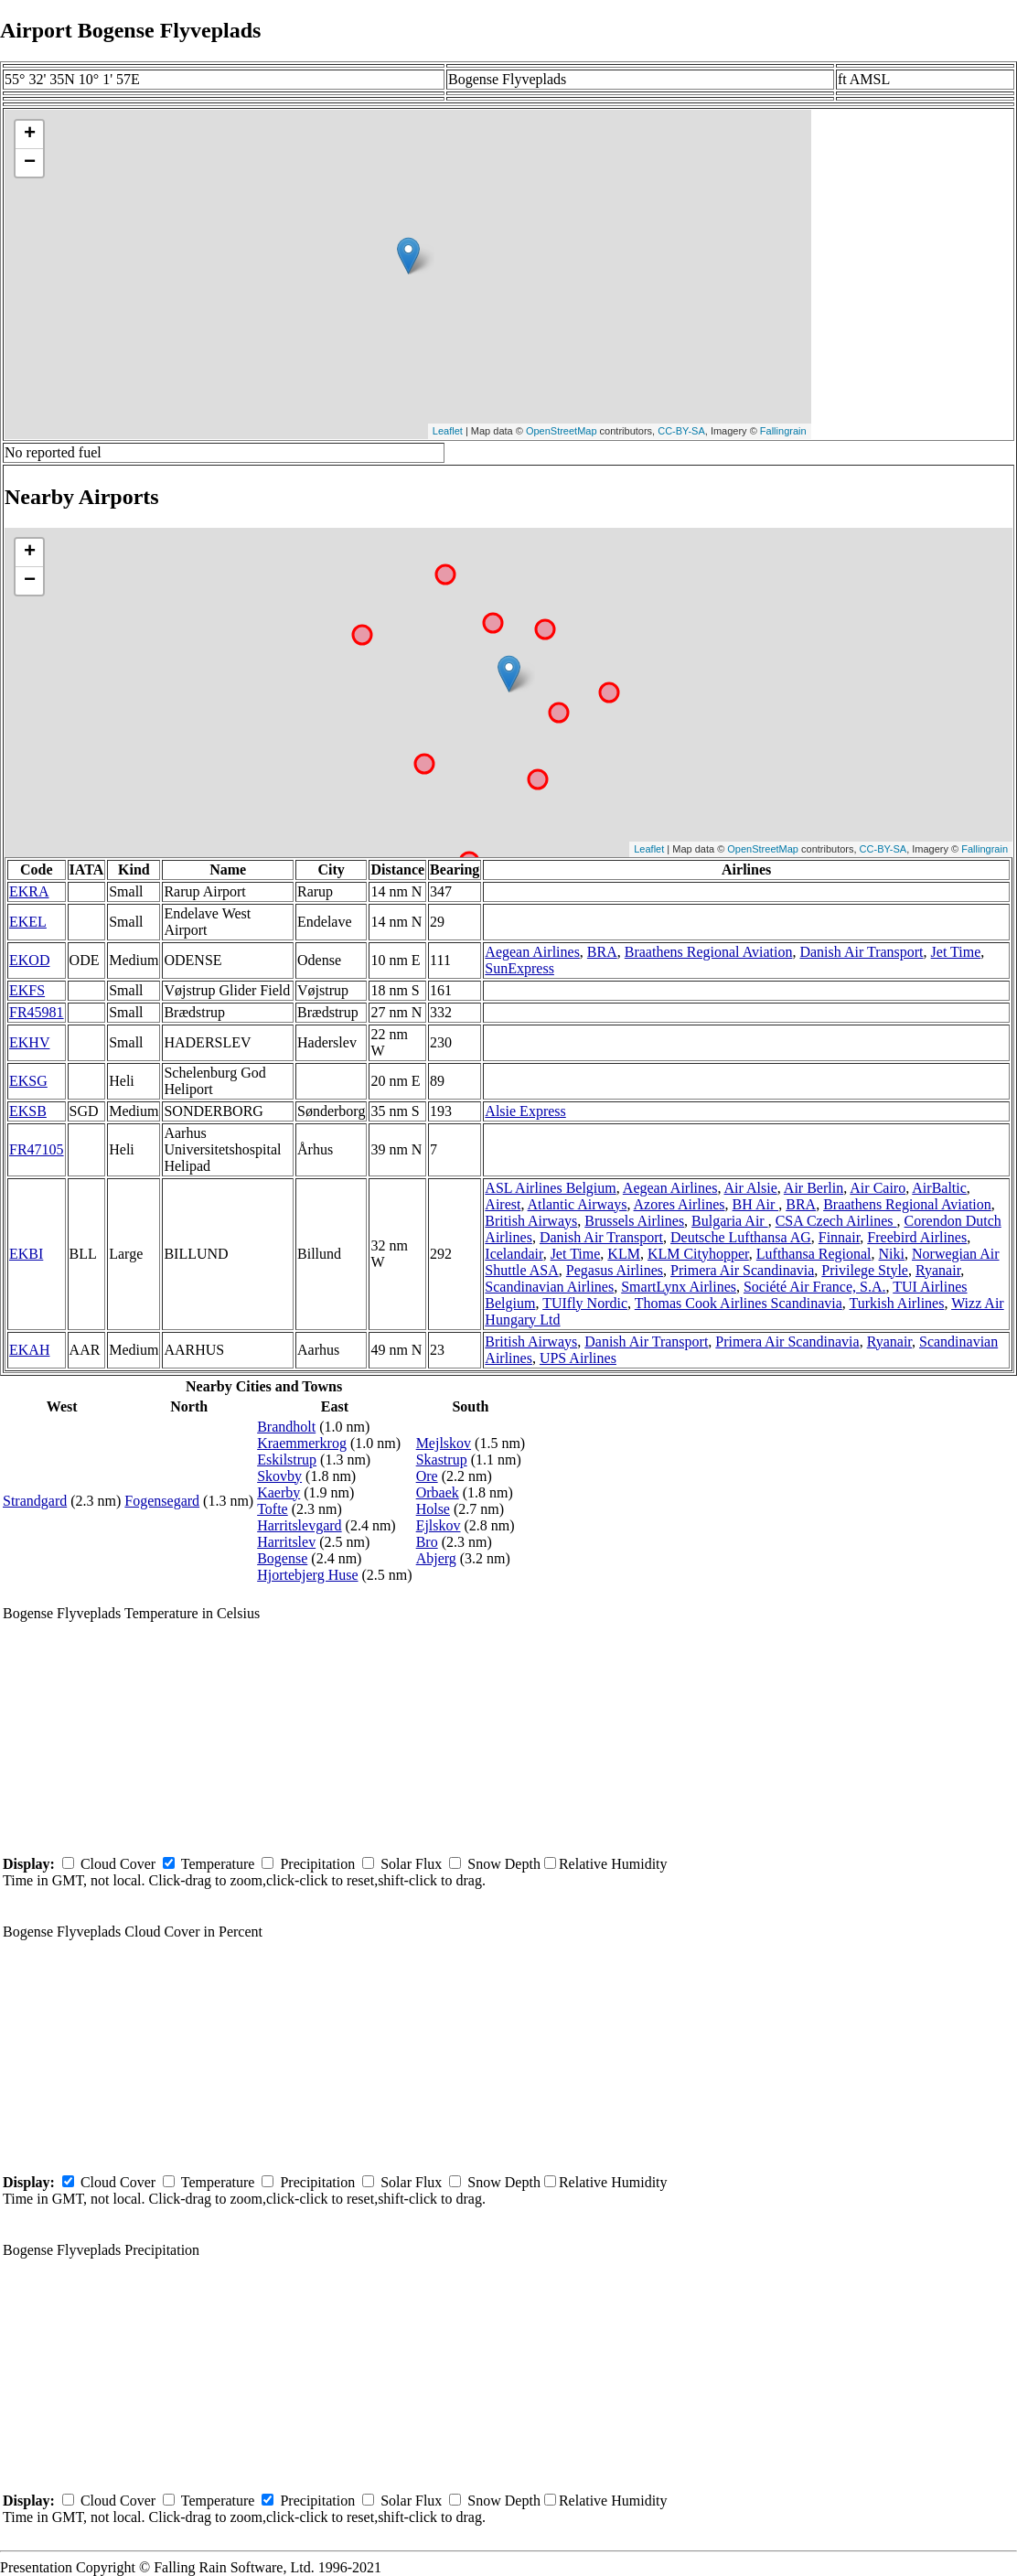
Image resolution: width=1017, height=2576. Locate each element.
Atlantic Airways (577, 1204)
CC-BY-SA (681, 430)
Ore (427, 1476)
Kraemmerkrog (302, 1443)
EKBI (26, 1253)
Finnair (840, 1237)
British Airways (531, 1221)
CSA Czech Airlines (836, 1221)
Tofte (272, 1509)
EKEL (28, 921)
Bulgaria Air (729, 1221)
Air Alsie (750, 1188)
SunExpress (519, 968)
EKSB (28, 1111)
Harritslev (286, 1542)
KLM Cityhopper (698, 1253)
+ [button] (30, 134)
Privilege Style (864, 1270)
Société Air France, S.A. (815, 1286)
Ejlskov (438, 1525)
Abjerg (436, 1558)
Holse (433, 1509)
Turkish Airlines (897, 1303)
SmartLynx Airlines (678, 1286)
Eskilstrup (286, 1459)
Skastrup (441, 1459)
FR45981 (36, 1012)
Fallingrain (783, 430)
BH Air (756, 1204)
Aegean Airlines (532, 952)
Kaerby (278, 1492)
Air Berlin (813, 1188)
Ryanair (937, 1270)
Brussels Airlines (634, 1221)
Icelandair (513, 1253)
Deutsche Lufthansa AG (740, 1237)
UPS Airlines (578, 1358)
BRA (602, 952)
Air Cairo (877, 1188)
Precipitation (317, 1864)
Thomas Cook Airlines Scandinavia (738, 1303)
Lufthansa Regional (814, 1253)
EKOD (29, 960)
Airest (502, 1204)
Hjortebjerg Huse (307, 1575)
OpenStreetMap (561, 430)
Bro (427, 1542)
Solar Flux (411, 1864)
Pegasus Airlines (614, 1270)
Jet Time (956, 952)
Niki (892, 1253)
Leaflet (448, 430)
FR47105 (36, 1149)
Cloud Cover (117, 1864)
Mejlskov (443, 1443)
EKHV (29, 1042)
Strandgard (35, 1500)
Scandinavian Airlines (549, 1286)
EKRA (29, 891)
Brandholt (286, 1426)
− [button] (30, 163)
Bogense (282, 1558)
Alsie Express (525, 1111)
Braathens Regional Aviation (709, 952)
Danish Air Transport (861, 952)
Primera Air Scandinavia (742, 1270)
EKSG (28, 1081)
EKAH (29, 1350)
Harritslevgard (299, 1525)
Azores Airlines (679, 1204)
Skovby (279, 1476)
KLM (623, 1253)
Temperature (218, 1864)
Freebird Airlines (917, 1237)
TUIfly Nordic (584, 1303)
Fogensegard (161, 1500)
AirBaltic (939, 1188)
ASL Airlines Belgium (550, 1188)
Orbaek (437, 1492)
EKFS (27, 990)
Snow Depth (504, 1864)
